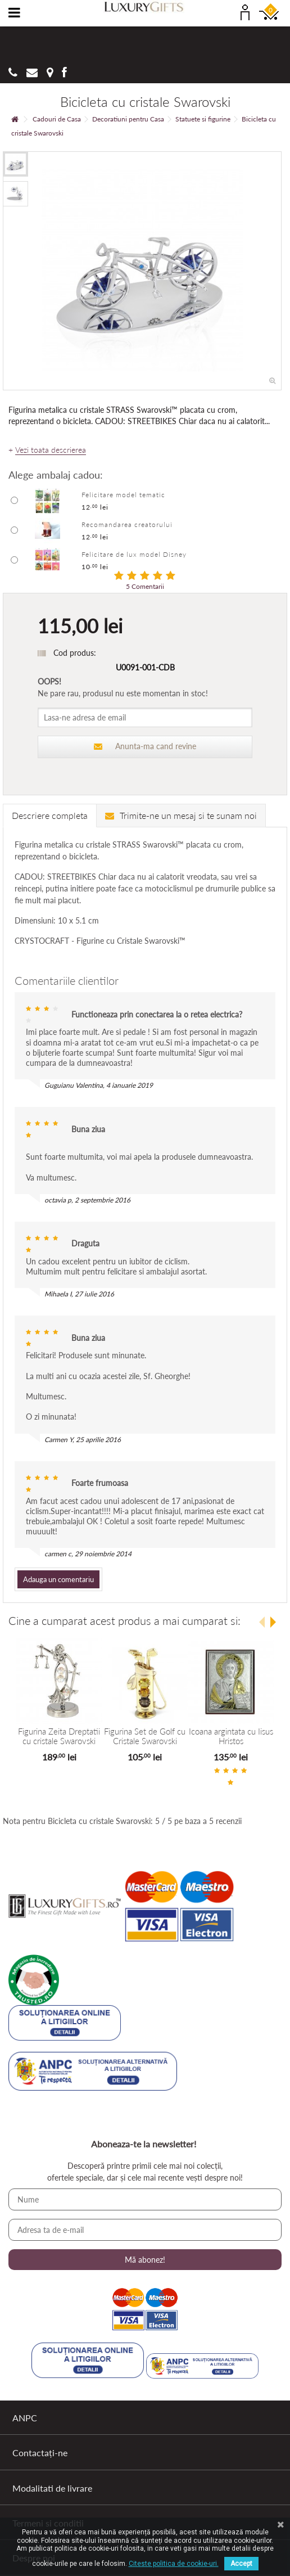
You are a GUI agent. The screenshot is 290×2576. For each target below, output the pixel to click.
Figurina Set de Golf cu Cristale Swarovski (144, 1736)
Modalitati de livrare (52, 2488)
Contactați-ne (39, 2452)
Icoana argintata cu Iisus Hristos (231, 1736)
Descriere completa (50, 815)
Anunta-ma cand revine (145, 746)
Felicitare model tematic (123, 494)
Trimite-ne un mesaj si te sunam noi (181, 815)
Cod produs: (74, 652)
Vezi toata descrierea (50, 449)
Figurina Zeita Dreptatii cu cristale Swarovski (59, 1736)
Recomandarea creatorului (127, 524)
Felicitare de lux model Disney (134, 554)
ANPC (24, 2417)
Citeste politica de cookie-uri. (174, 2564)
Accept (241, 2564)
